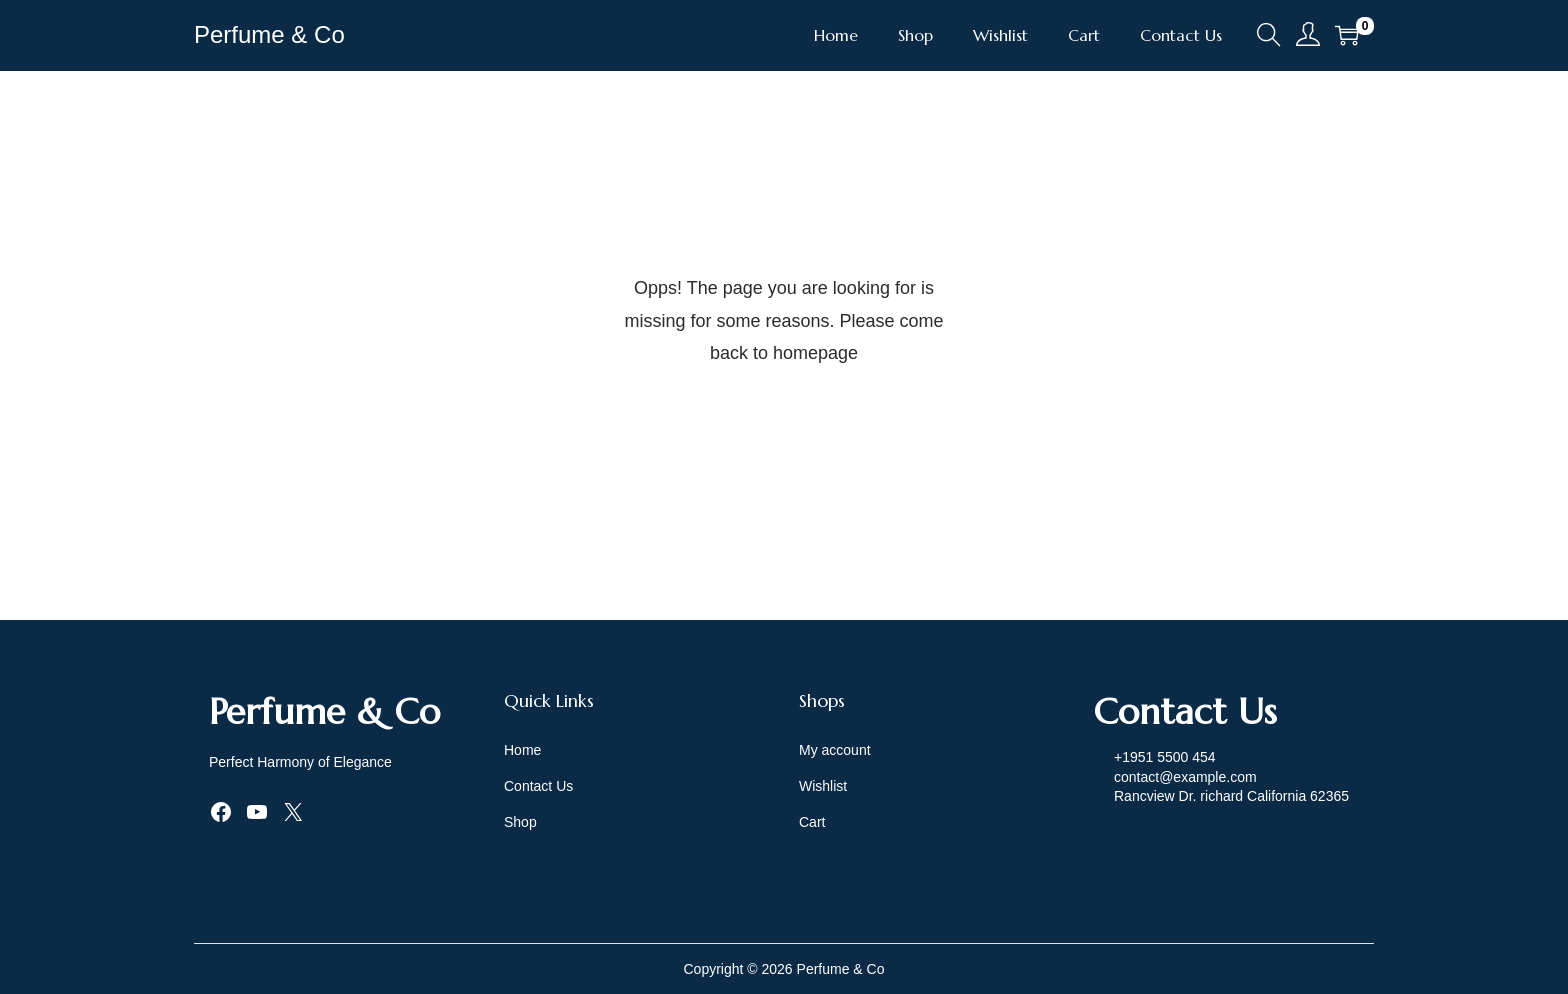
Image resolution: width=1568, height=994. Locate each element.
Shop (520, 822)
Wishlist (823, 786)
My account (835, 750)
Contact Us (538, 786)
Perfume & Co (269, 34)
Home (522, 750)
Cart (812, 822)
